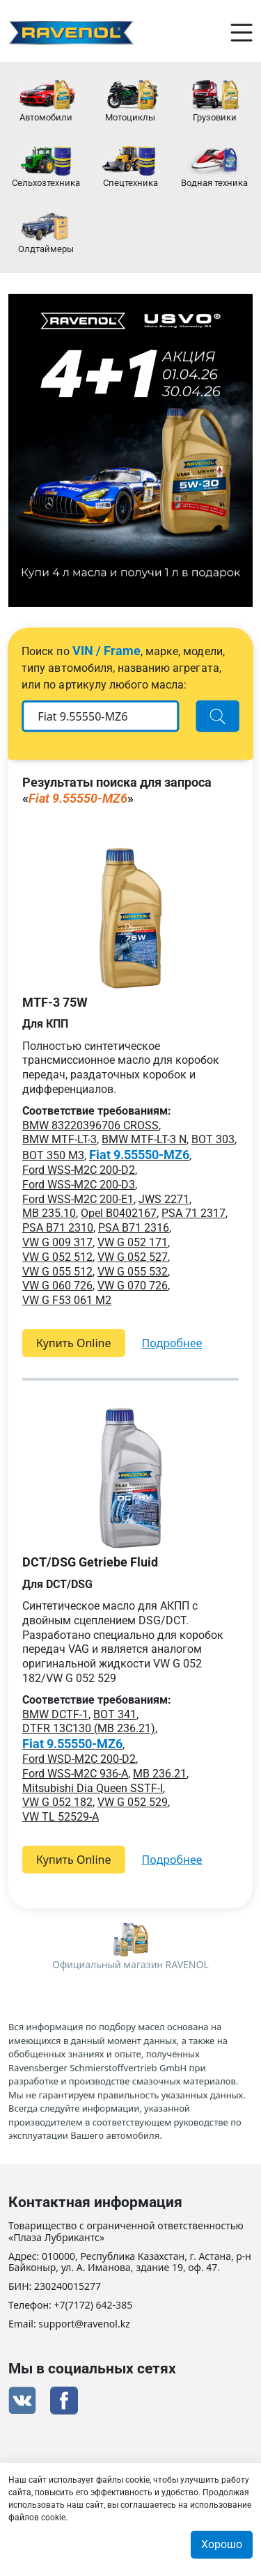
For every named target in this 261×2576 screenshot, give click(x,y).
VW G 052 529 (132, 1802)
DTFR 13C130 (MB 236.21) (88, 1728)
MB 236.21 (160, 1773)
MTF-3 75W (55, 1002)
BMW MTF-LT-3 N (144, 1139)
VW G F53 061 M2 (66, 1300)
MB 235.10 (49, 1213)
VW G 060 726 (57, 1285)
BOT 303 (213, 1139)
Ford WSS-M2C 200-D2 (78, 1170)
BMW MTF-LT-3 (59, 1139)
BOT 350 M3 (53, 1155)
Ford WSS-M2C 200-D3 (78, 1184)
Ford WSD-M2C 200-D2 (79, 1759)
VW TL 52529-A (60, 1816)
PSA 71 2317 (193, 1213)
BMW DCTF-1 (55, 1714)
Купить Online (73, 1343)
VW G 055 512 (57, 1271)
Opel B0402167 (119, 1213)
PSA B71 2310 (57, 1227)
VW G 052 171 (132, 1242)
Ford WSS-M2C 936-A (75, 1773)
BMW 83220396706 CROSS (90, 1125)
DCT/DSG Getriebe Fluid (90, 1562)
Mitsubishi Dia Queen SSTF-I (92, 1788)
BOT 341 (114, 1714)
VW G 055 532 (132, 1271)
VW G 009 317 (57, 1242)
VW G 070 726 (132, 1285)
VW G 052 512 (57, 1257)
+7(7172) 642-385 (93, 2305)
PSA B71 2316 (133, 1227)
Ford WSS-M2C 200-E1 (78, 1199)
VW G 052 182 (57, 1802)
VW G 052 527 (132, 1257)
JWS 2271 (164, 1199)
